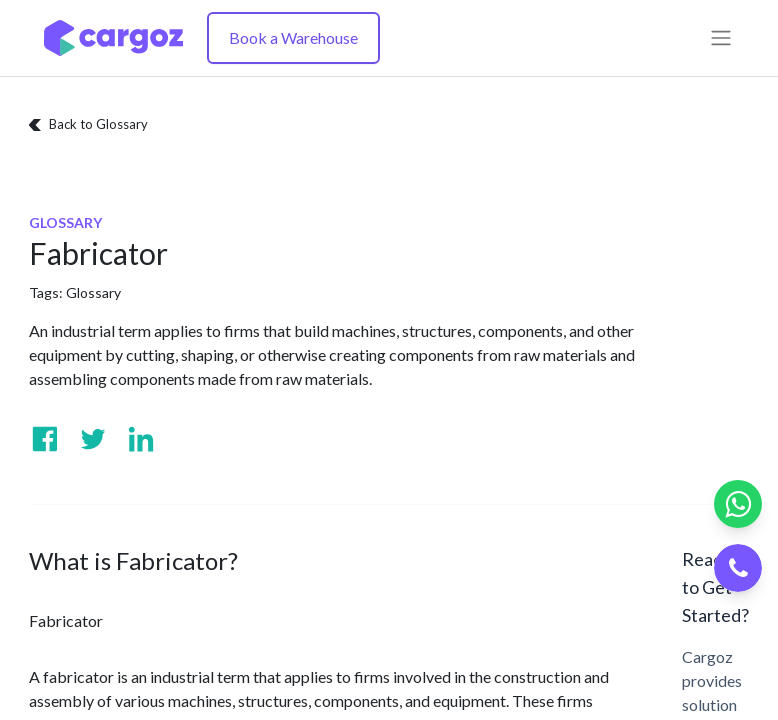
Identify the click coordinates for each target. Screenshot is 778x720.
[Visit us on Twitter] (93, 439)
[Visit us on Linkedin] (141, 439)
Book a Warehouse (293, 37)
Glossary (93, 292)
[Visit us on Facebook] (45, 439)
